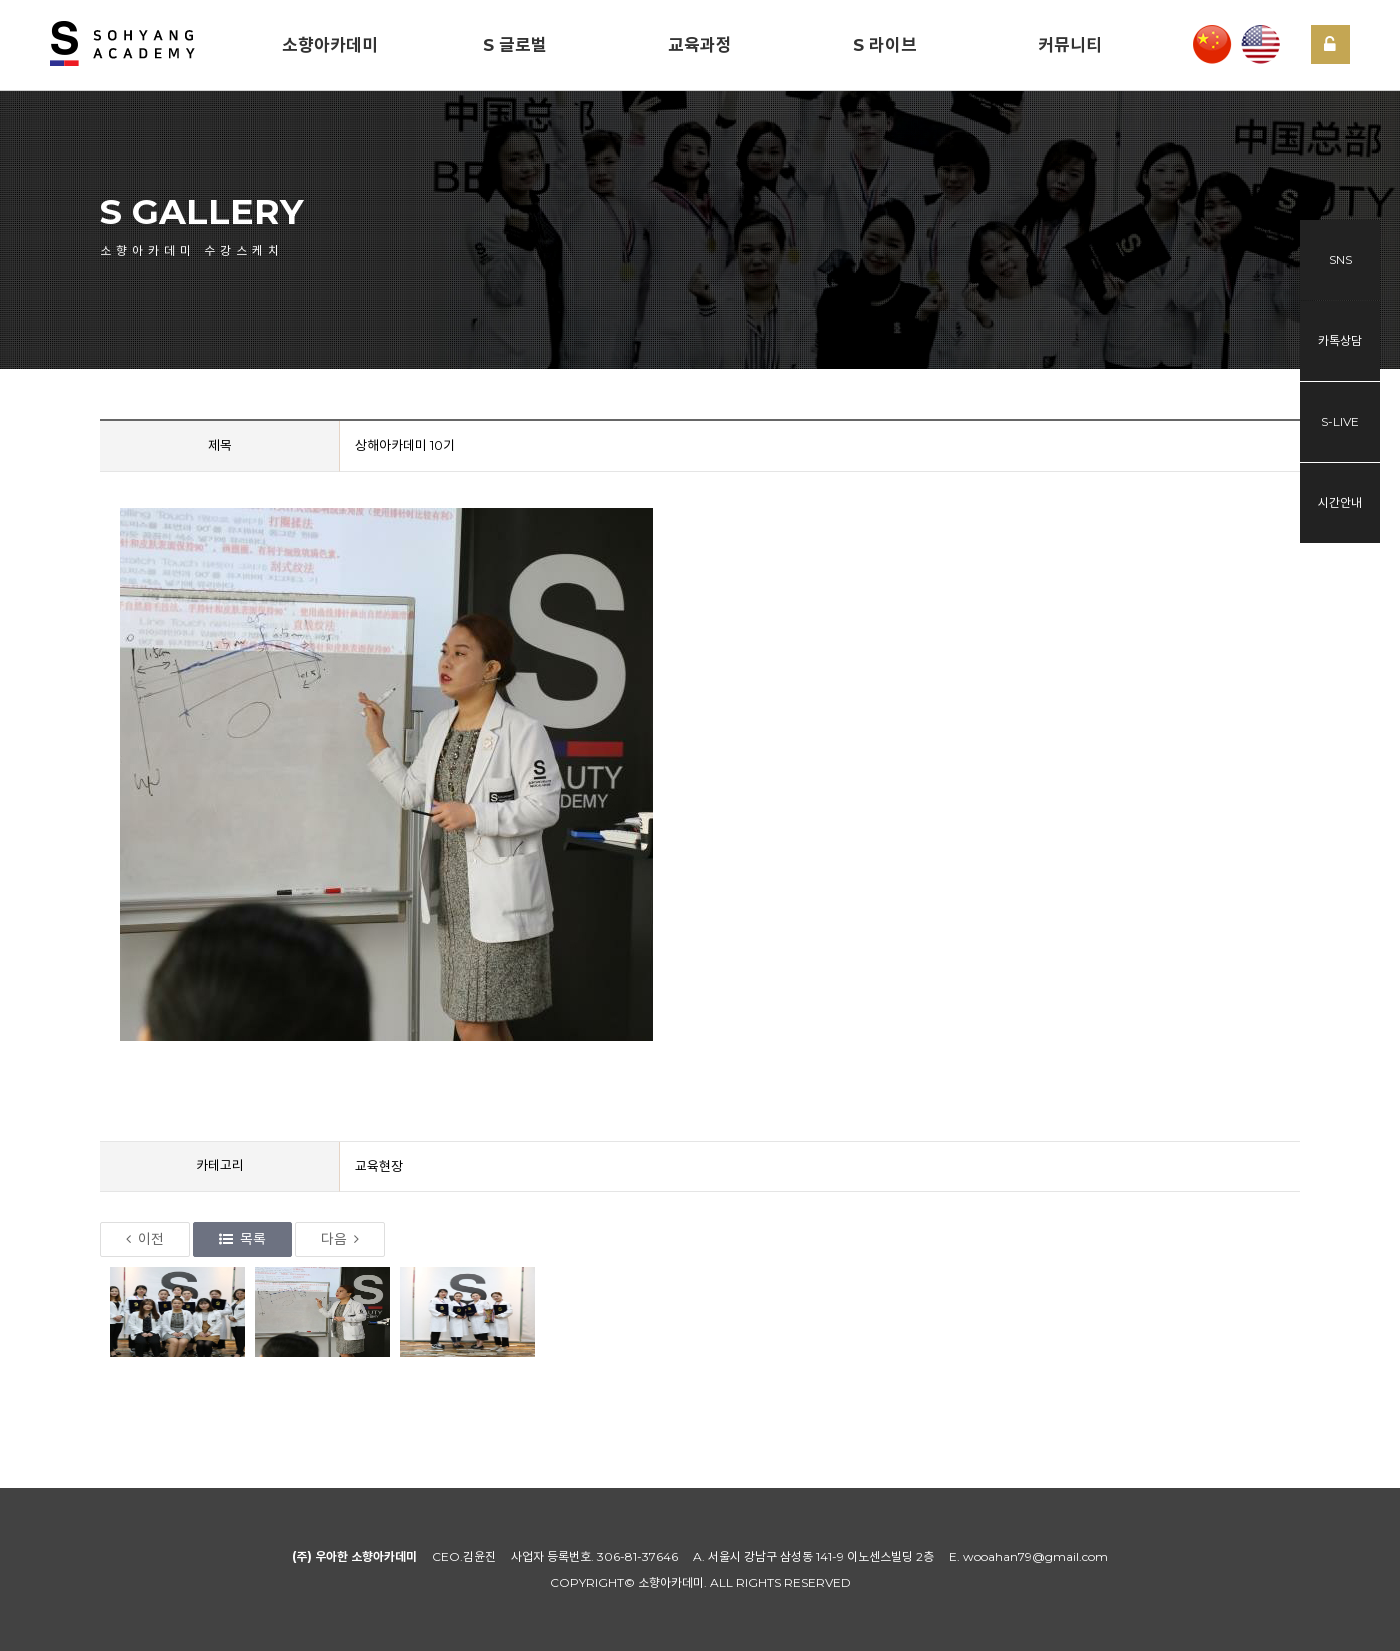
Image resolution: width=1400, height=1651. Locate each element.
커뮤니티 (1070, 45)
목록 (242, 1239)
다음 (340, 1239)
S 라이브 (885, 45)
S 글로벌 (515, 45)
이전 (145, 1239)
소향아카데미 (330, 45)
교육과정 (700, 45)
